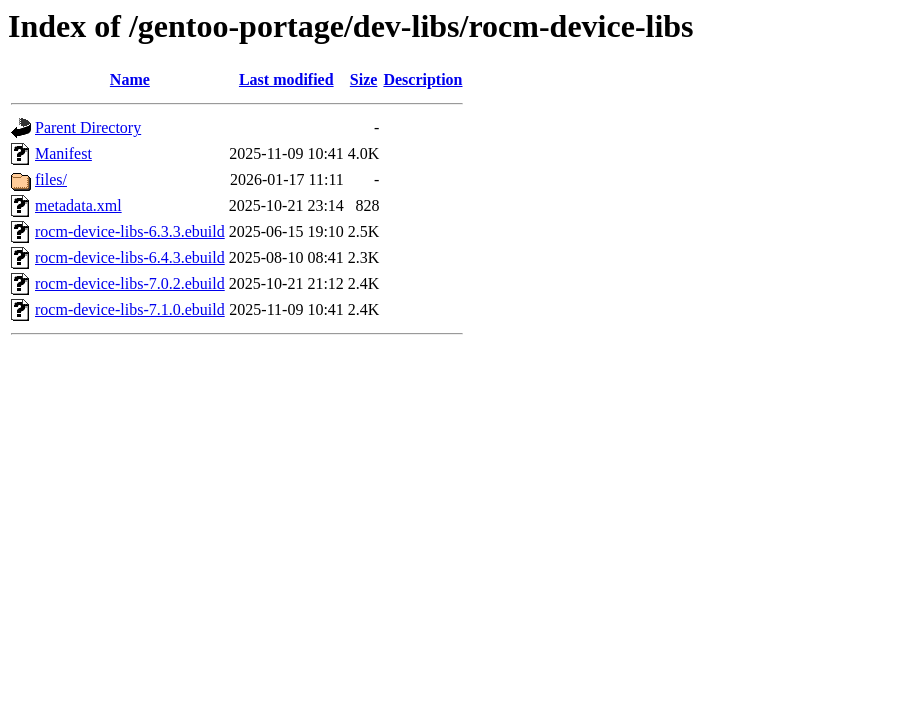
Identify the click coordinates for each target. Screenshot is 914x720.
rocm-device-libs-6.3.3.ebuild (130, 231)
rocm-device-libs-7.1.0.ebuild (130, 309)
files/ (51, 179)
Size (364, 79)
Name (130, 79)
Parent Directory (88, 127)
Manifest (63, 153)
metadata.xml (78, 205)
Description (422, 79)
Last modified (286, 79)
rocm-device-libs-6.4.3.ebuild (130, 257)
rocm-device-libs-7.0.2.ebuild (130, 283)
